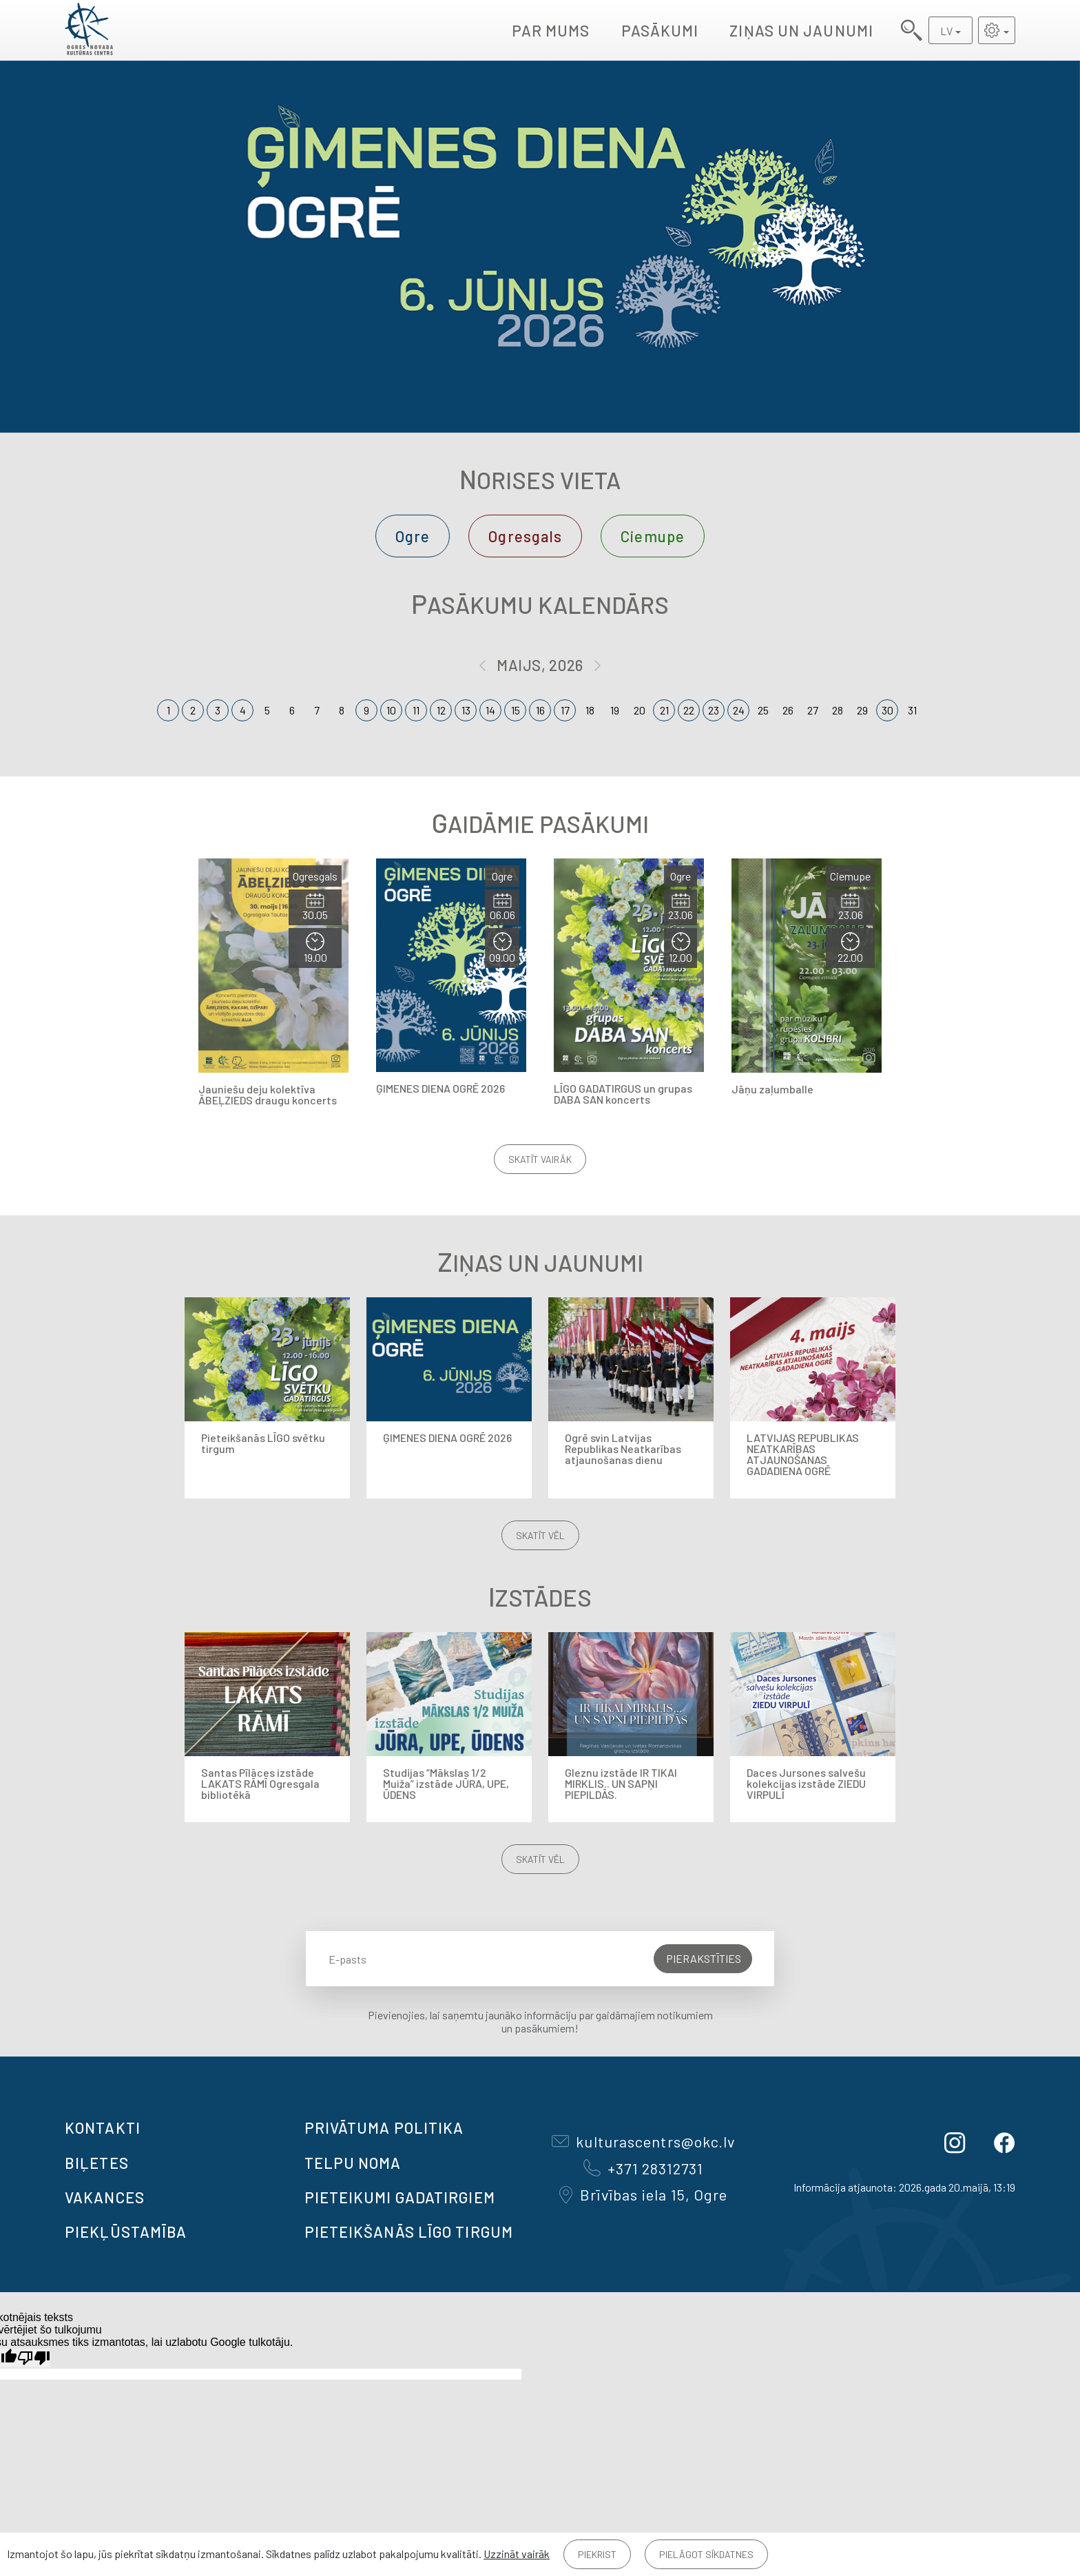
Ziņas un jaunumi (801, 30)
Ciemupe (653, 536)
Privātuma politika (384, 2127)
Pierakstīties (703, 1958)
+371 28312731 (643, 2168)
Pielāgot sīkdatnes (706, 2554)
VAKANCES (105, 2197)
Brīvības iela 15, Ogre (643, 2194)
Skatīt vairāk (540, 1159)
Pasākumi (660, 30)
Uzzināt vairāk (517, 2553)
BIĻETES (97, 2163)
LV (946, 30)
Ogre (412, 536)
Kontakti (103, 2127)
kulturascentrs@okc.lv (643, 2141)
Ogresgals (525, 536)
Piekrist (597, 2554)
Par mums (551, 30)
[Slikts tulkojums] (33, 2358)
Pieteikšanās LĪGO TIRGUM (408, 2231)
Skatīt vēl (540, 1535)
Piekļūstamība (126, 2231)
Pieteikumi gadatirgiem (399, 2197)
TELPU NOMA (353, 2163)
